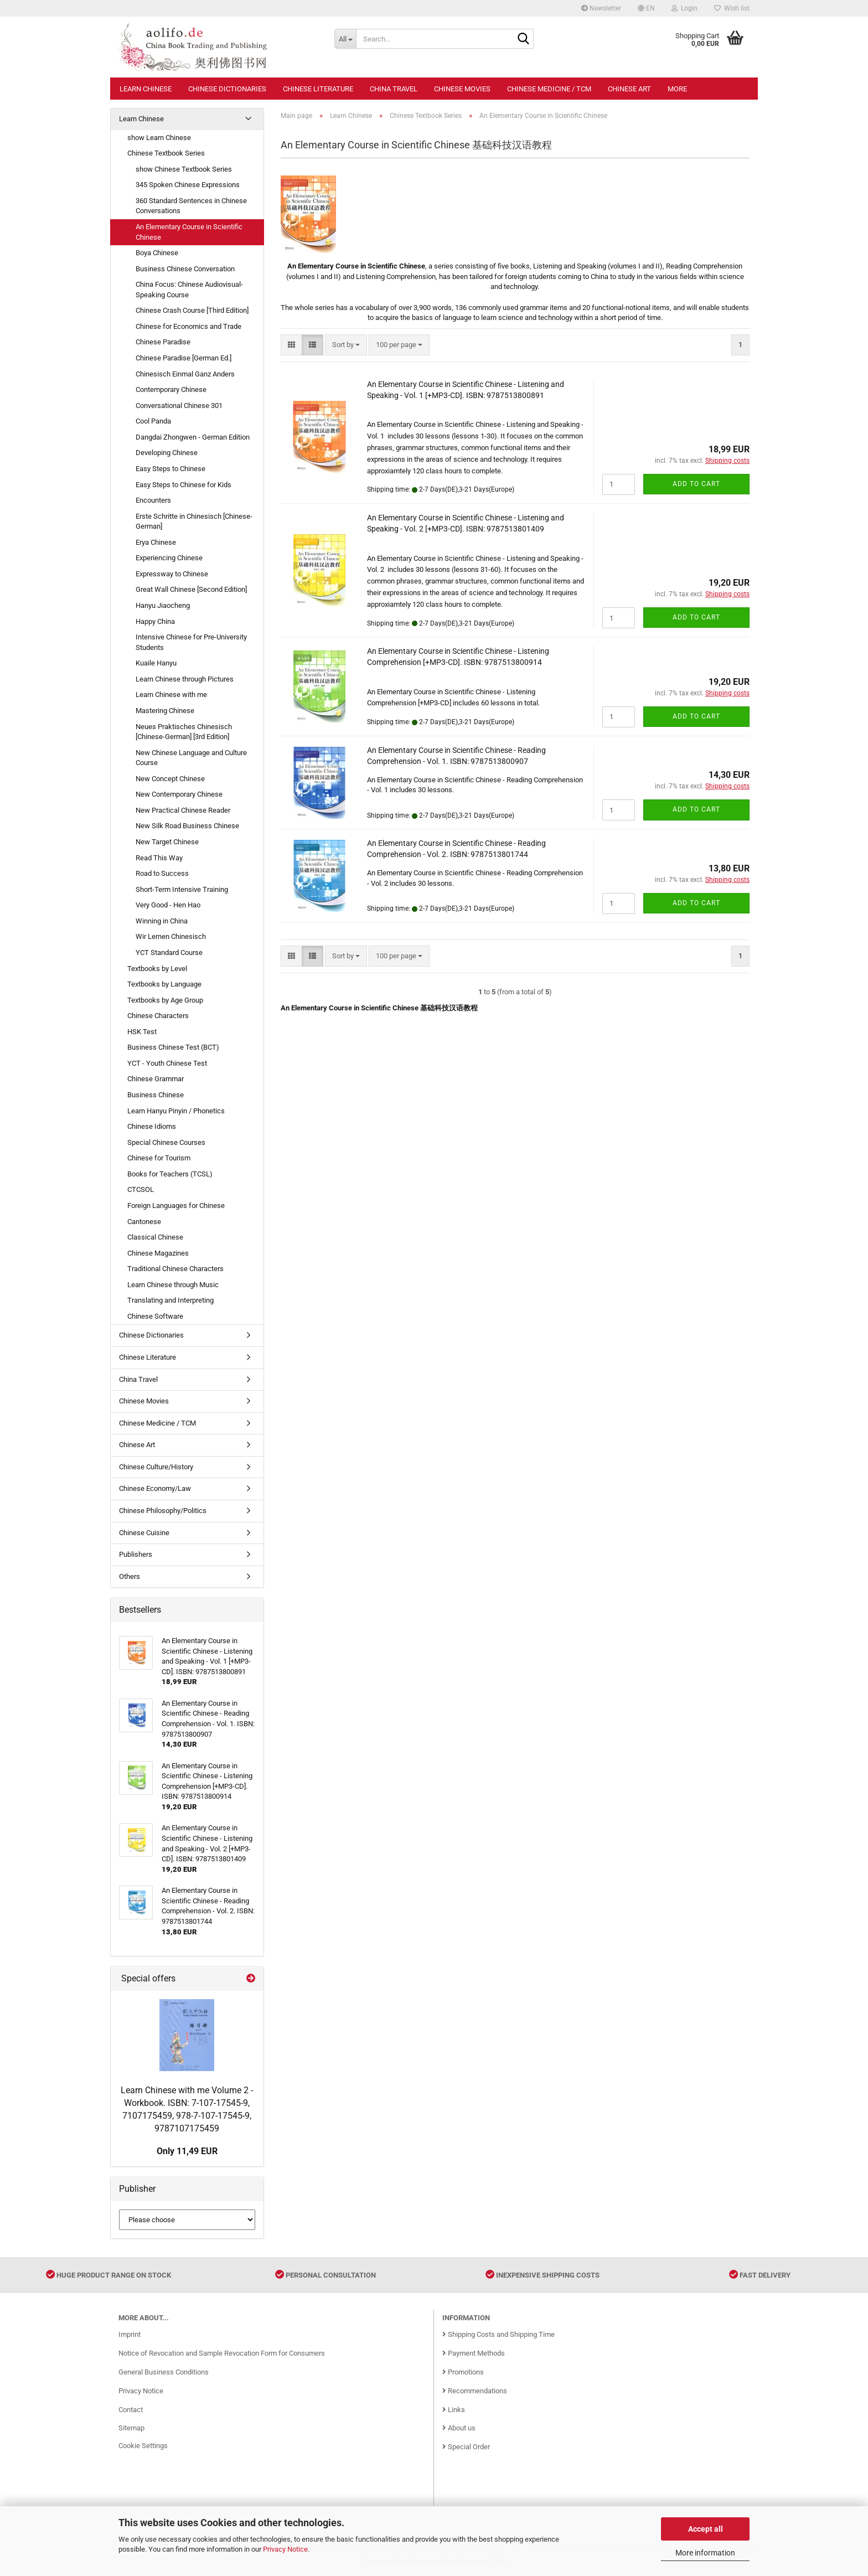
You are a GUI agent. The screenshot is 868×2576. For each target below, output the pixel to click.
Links (453, 2409)
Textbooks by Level (157, 968)
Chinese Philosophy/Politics (162, 1510)
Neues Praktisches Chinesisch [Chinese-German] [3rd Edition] (184, 731)
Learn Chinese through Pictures (185, 679)
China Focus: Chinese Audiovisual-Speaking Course (189, 289)
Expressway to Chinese (172, 574)
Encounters (153, 500)
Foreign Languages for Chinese (176, 1205)
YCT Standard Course (169, 952)
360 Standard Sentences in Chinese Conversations (191, 206)
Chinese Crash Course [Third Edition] (192, 310)
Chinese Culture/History (156, 1467)
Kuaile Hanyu (156, 663)
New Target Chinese (167, 842)
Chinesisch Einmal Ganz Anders (185, 374)
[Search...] (345, 39)
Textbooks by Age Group (165, 1000)
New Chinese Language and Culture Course (191, 757)
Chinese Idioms (151, 1126)
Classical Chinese (155, 1237)
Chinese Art (629, 89)
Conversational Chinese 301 (179, 405)
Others (129, 1576)
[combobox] (346, 345)
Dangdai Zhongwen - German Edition (193, 437)
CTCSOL (140, 1189)
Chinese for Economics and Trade (188, 326)
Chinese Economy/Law (155, 1488)
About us (459, 2428)
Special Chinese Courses (166, 1142)
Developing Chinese (167, 452)
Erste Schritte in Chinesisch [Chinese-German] (194, 521)
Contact (130, 2409)
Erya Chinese (156, 542)
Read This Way (159, 858)
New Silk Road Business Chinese (187, 826)
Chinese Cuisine (144, 1533)
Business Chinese (155, 1095)
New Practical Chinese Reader (183, 810)
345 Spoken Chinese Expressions (188, 184)
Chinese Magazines (158, 1253)
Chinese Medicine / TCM (549, 89)
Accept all (705, 2529)
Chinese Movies (462, 89)
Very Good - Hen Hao (168, 905)
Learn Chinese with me (171, 694)
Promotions (463, 2372)
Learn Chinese (146, 89)
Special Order (466, 2447)
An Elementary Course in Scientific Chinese (189, 232)
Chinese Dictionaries (227, 89)
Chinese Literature (318, 89)
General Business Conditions (163, 2372)
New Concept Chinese (170, 779)
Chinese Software (155, 1316)
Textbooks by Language (164, 984)
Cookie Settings (143, 2445)
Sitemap (131, 2428)
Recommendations (474, 2391)
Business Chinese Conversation (185, 269)
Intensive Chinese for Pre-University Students (191, 642)
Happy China (155, 621)
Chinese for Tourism (158, 1158)
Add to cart (696, 484)
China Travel (393, 89)
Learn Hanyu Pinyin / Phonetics (176, 1111)
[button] (646, 8)
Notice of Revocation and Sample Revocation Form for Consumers (221, 2353)
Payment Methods (473, 2353)
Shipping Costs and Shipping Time (498, 2334)
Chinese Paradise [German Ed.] (183, 358)
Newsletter (601, 8)
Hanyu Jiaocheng (163, 605)
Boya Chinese (157, 253)
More (677, 89)
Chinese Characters (158, 1015)
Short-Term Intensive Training (182, 889)
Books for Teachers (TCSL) (170, 1174)
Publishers (135, 1554)
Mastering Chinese (165, 710)
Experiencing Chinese (169, 558)
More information (705, 2552)
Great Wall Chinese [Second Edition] (191, 589)
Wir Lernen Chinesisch (171, 936)
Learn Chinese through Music (173, 1285)
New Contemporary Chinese (179, 794)
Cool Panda (153, 421)
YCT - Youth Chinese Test (167, 1063)
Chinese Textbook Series (166, 153)
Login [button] (684, 8)
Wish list (732, 8)
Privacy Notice (285, 2549)
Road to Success (162, 873)
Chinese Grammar (155, 1079)
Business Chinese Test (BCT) (173, 1047)
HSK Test (142, 1032)
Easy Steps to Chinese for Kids (183, 485)
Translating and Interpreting (170, 1300)
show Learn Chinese (159, 137)
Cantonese (144, 1221)
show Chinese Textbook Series (184, 169)
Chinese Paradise (163, 342)
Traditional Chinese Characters (175, 1268)
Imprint (129, 2334)
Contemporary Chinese (171, 389)
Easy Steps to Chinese (170, 468)
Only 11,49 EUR (187, 2151)
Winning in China (162, 921)
